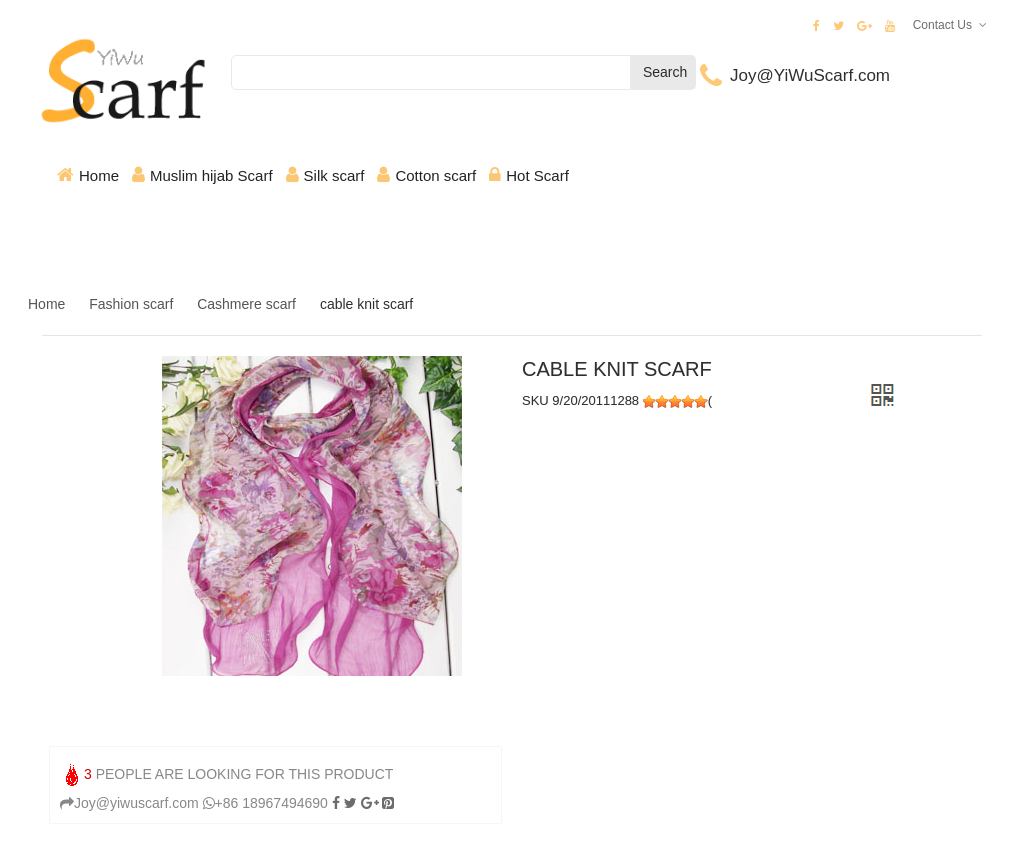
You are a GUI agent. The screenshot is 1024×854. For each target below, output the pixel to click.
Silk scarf (334, 175)
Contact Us (942, 25)
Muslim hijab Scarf (211, 175)
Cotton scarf (435, 175)
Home (99, 175)
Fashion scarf (131, 304)
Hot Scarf (537, 175)
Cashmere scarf (246, 304)
